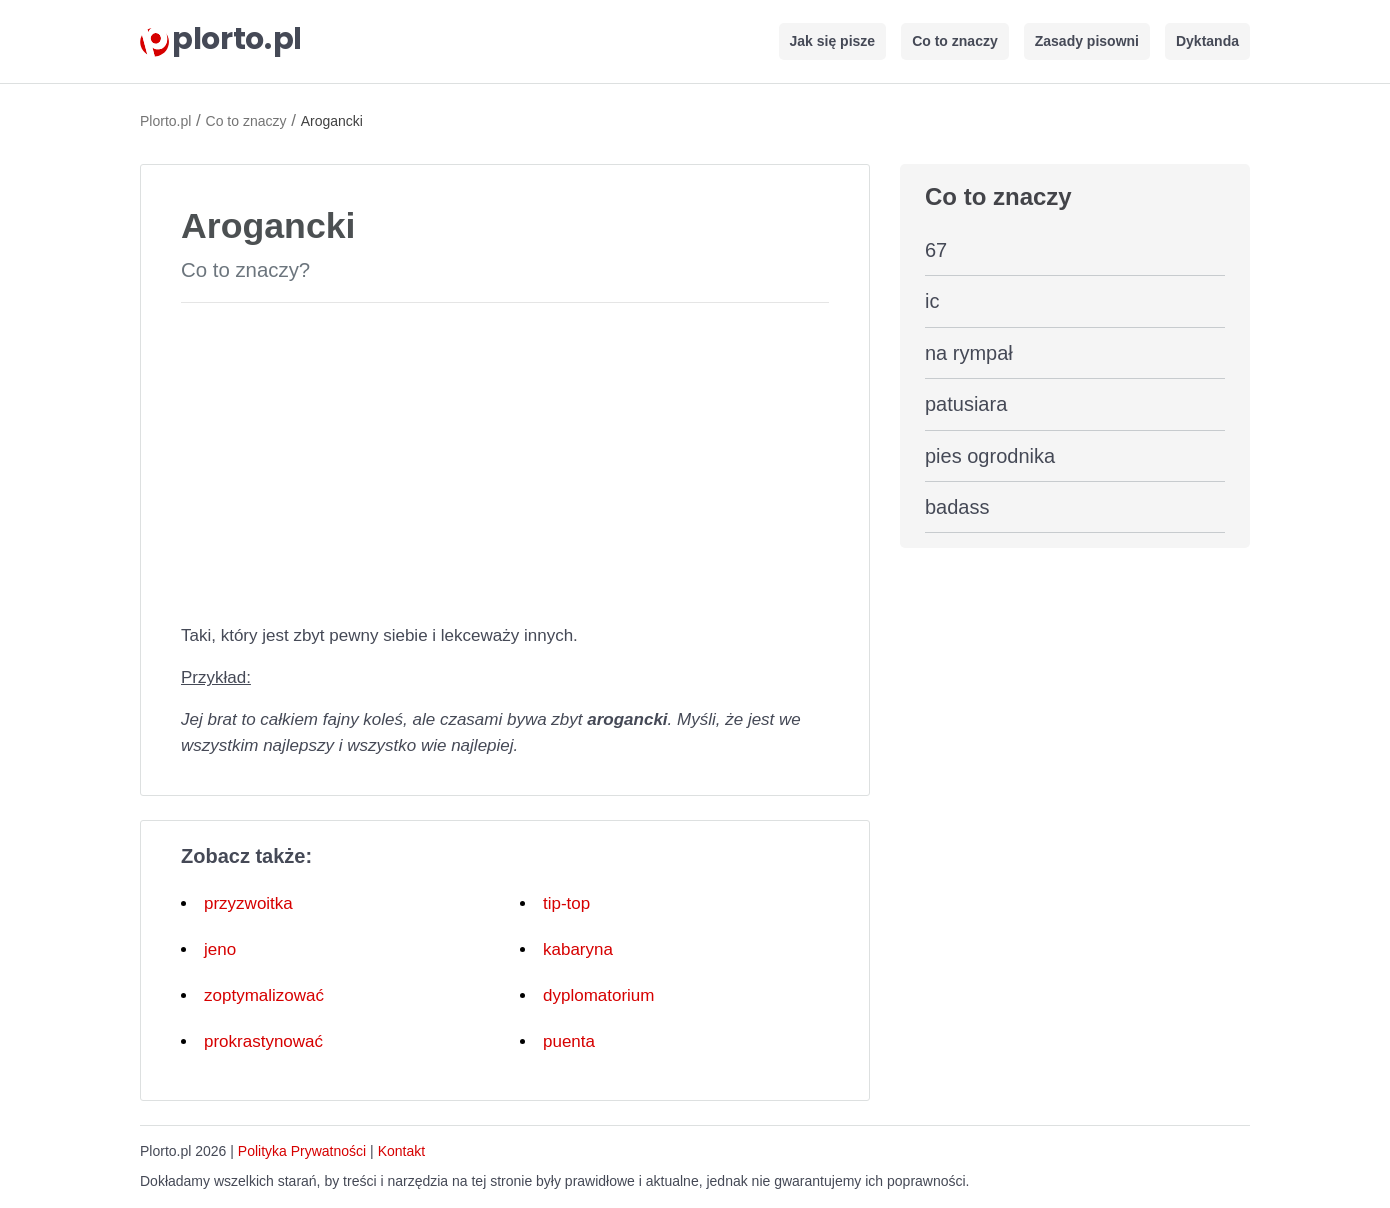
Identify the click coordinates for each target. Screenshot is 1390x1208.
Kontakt (401, 1151)
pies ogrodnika (990, 456)
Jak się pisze (833, 41)
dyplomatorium (599, 995)
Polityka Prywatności (302, 1151)
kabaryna (578, 949)
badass (957, 507)
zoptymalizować (264, 995)
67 (936, 250)
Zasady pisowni (1087, 41)
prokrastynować (263, 1041)
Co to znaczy (955, 41)
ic (932, 301)
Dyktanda (1207, 41)
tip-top (566, 903)
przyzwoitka (248, 903)
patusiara (966, 404)
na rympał (969, 353)
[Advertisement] (505, 459)
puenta (569, 1041)
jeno (220, 949)
